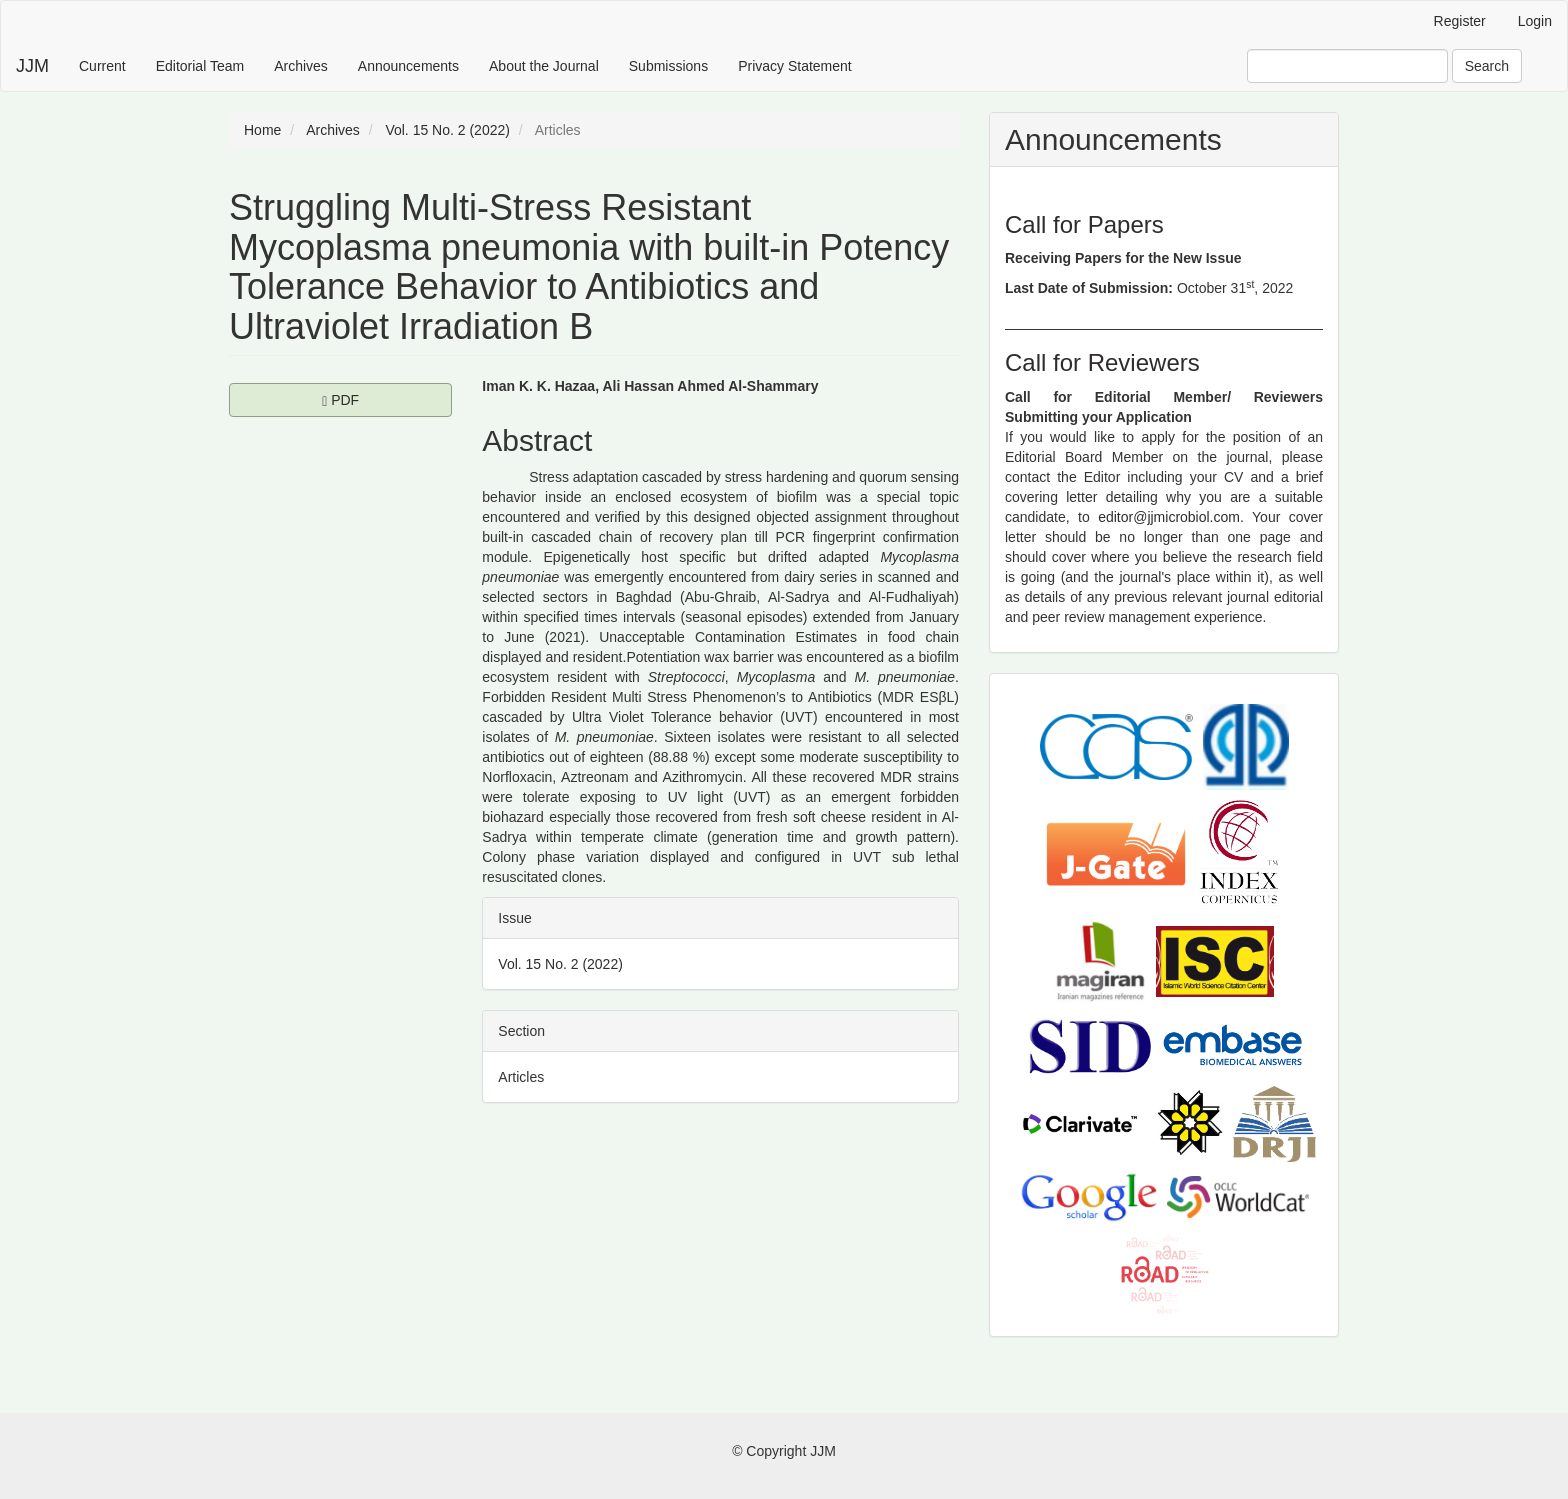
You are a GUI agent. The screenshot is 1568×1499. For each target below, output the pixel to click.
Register (1460, 21)
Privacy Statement (795, 66)
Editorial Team (200, 66)
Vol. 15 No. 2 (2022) (447, 130)
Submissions (668, 66)
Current (102, 66)
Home (262, 130)
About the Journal (544, 66)
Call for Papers (1084, 224)
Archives (301, 66)
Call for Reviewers (1102, 362)
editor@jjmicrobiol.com (1169, 517)
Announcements (408, 66)
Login (1535, 21)
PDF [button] (387, 399)
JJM (32, 66)
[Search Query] (1347, 66)
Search (1487, 66)
